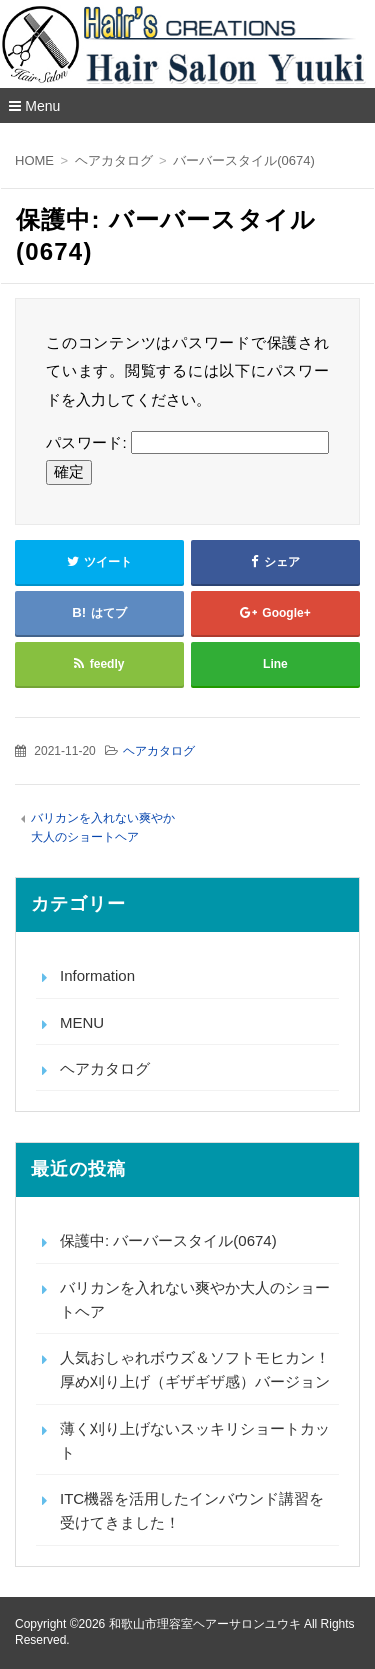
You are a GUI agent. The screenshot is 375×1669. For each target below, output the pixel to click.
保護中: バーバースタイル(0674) (168, 1240)
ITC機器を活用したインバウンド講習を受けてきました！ (192, 1510)
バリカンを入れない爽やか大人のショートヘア (195, 1299)
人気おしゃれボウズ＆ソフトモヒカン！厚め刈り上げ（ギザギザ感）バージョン (195, 1369)
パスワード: (187, 442)
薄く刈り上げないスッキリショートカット (195, 1440)
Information (97, 975)
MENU (82, 1022)
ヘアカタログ (159, 751)
